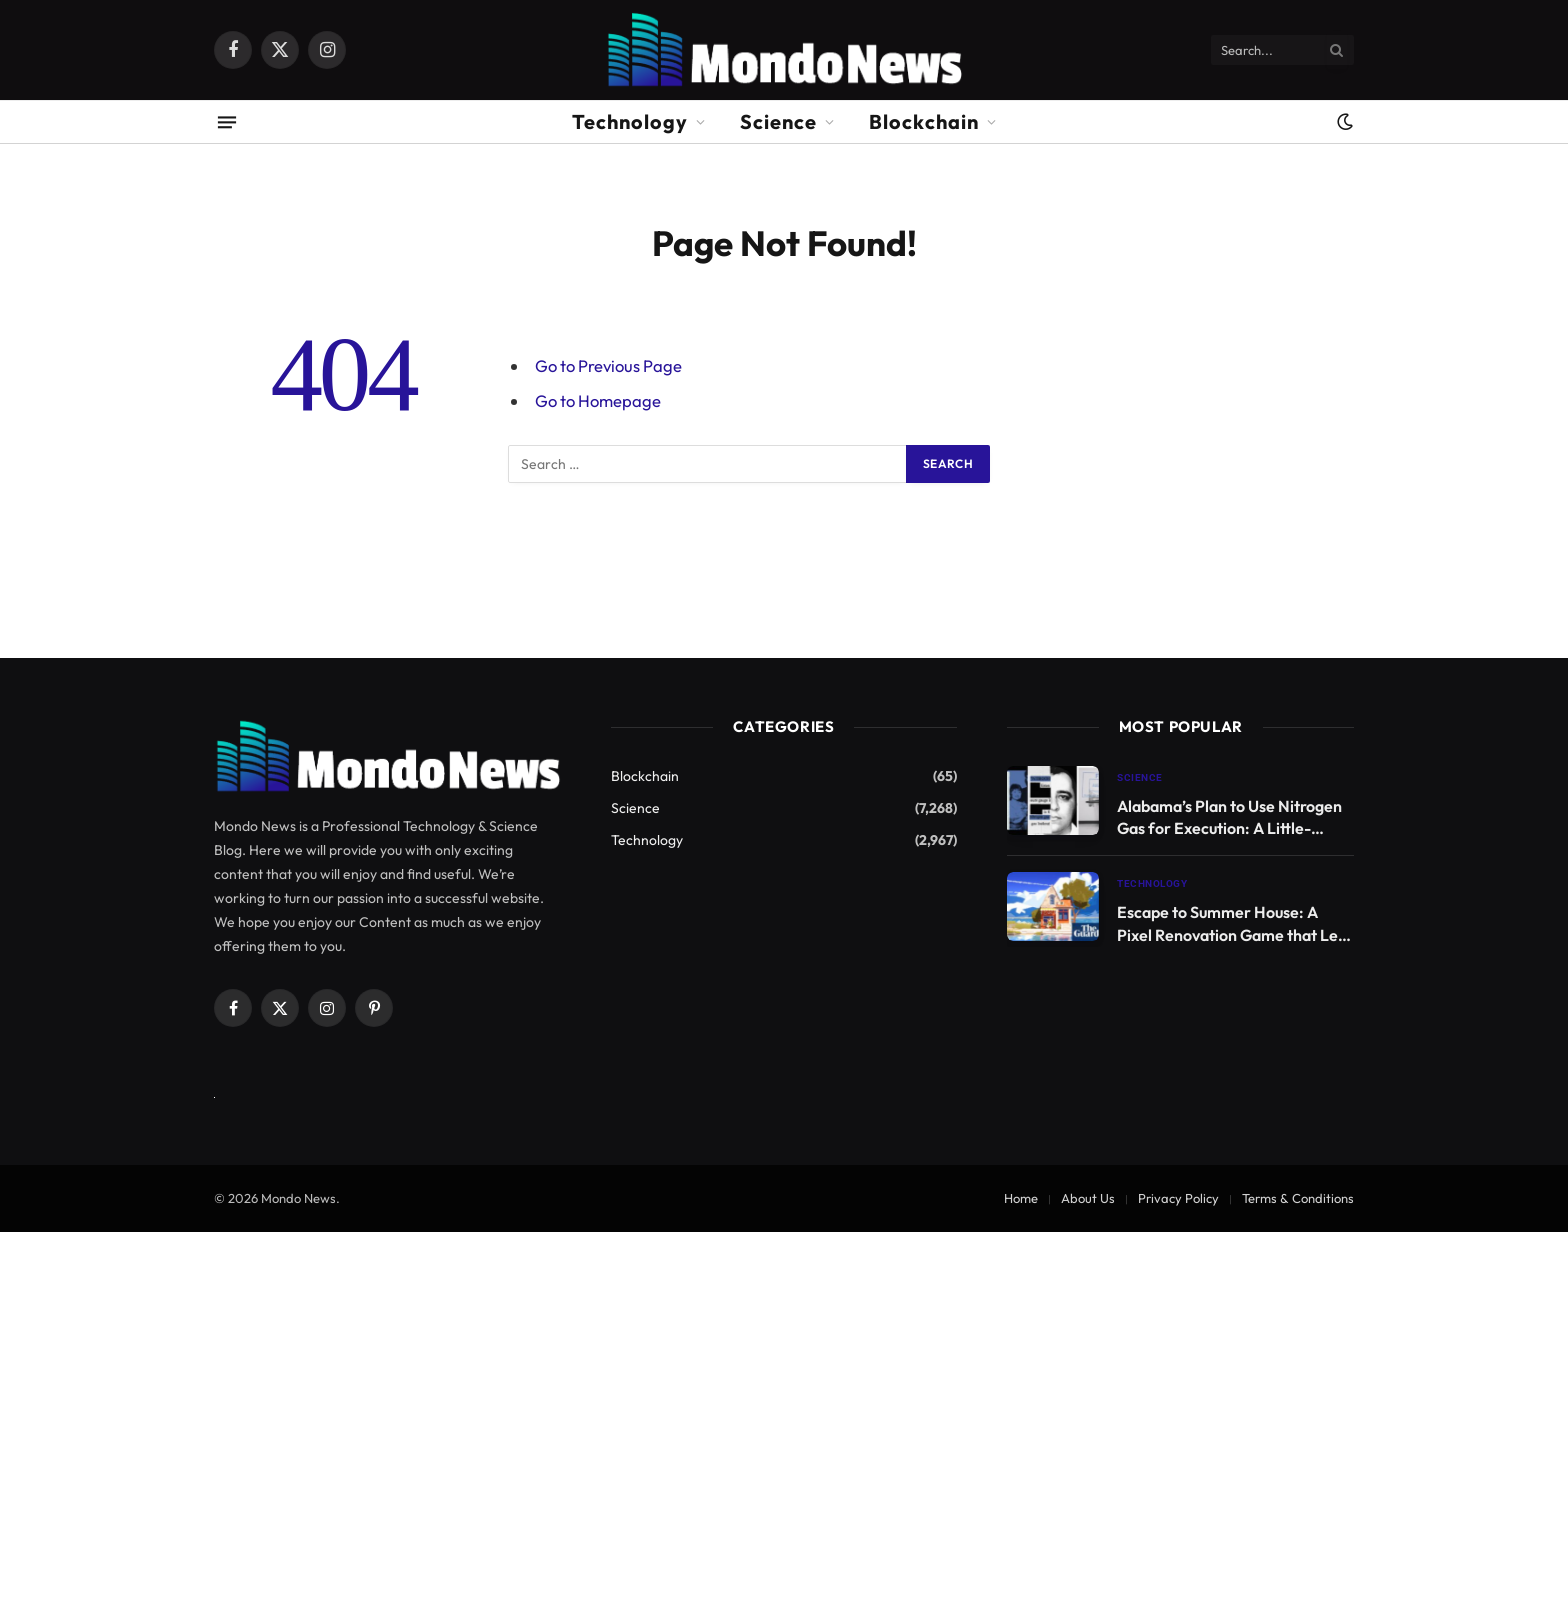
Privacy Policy (1178, 1198)
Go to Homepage (598, 400)
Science (778, 121)
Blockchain (924, 121)
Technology (630, 121)
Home (1021, 1198)
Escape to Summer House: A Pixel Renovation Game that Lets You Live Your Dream (1234, 924)
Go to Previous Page (608, 365)
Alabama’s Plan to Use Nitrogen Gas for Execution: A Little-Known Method (1229, 818)
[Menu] (227, 121)
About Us (1088, 1198)
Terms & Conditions (1298, 1198)
